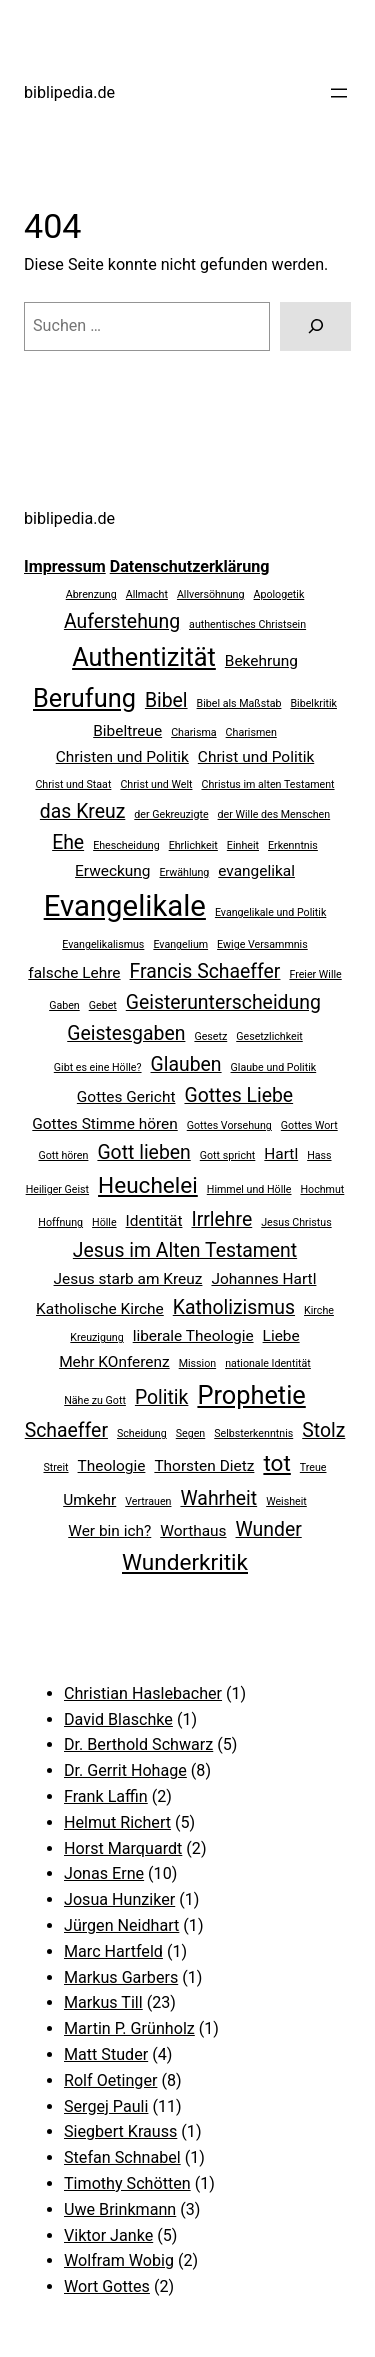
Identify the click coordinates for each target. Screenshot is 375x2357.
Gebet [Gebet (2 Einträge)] (103, 1005)
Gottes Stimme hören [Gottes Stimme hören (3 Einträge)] (104, 1124)
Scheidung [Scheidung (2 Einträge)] (142, 1433)
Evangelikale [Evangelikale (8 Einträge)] (125, 906)
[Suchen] (315, 327)
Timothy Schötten (127, 2183)
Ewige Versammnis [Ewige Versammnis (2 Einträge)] (262, 944)
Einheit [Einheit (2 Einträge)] (243, 845)
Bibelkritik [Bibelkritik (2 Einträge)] (313, 703)
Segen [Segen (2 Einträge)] (191, 1433)
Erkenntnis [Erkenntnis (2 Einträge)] (293, 845)
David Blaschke (118, 1719)
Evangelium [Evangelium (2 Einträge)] (180, 944)
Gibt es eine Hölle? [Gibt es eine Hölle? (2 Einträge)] (98, 1067)
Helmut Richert (117, 1822)
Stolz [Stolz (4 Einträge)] (323, 1430)
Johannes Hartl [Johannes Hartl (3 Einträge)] (263, 1279)
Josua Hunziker (119, 1899)
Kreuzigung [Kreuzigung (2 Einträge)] (96, 1337)
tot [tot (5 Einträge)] (276, 1463)
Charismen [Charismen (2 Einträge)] (251, 732)
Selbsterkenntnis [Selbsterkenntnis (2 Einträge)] (253, 1433)
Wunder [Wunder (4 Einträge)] (269, 1529)
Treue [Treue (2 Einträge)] (313, 1467)
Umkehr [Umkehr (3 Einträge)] (89, 1500)
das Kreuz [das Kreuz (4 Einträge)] (82, 811)
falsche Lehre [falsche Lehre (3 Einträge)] (74, 973)
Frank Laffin (106, 1796)
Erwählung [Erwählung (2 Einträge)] (185, 872)
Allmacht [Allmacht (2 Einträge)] (147, 594)
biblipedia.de (69, 92)
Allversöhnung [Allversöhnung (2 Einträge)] (211, 594)
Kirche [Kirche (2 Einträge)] (319, 1310)
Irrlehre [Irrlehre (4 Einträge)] (221, 1219)
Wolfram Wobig (119, 2260)
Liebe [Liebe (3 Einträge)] (281, 1336)
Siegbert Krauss (120, 2131)
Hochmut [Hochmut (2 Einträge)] (322, 1189)
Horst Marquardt (123, 1848)
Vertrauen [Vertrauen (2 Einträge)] (148, 1501)
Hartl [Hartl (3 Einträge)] (281, 1154)
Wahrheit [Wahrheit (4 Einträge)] (218, 1498)
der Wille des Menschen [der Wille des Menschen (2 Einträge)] (274, 814)
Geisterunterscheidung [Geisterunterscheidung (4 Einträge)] (223, 1002)
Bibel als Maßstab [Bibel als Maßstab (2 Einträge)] (239, 703)
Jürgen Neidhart (121, 1925)
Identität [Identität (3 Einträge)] (154, 1221)
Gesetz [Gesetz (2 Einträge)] (210, 1036)
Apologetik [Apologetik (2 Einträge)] (279, 594)
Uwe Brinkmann (120, 2209)
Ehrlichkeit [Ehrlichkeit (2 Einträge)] (193, 845)
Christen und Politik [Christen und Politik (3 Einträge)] (122, 757)
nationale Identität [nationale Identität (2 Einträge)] (268, 1363)
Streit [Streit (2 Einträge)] (56, 1467)
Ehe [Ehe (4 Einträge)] (68, 842)
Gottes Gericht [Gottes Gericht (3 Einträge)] (126, 1097)
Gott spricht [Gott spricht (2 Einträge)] (228, 1155)
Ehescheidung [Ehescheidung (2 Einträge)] (126, 845)
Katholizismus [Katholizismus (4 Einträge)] (234, 1307)
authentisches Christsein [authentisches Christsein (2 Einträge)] (247, 624)
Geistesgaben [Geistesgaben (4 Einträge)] (126, 1033)
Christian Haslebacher (143, 1693)
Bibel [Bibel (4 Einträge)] (166, 700)
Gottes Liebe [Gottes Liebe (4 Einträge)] (238, 1095)
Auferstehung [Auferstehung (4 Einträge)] (122, 621)
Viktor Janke (108, 2235)
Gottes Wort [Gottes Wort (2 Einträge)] (309, 1125)
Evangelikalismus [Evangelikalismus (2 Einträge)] (103, 944)
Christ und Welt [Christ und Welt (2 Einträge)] (156, 784)
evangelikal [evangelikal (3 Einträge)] (256, 871)
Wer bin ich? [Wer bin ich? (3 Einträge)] (109, 1531)
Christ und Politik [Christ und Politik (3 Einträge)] (256, 757)
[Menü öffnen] (339, 93)
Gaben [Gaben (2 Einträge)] (64, 1005)
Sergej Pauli (106, 2106)
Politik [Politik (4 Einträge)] (162, 1397)
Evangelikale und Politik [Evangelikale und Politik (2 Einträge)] (270, 912)
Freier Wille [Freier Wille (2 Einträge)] (315, 974)
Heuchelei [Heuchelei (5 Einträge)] (148, 1185)
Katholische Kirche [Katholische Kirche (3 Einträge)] (100, 1309)
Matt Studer (106, 2054)
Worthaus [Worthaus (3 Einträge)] (193, 1531)
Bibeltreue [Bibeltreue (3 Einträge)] (127, 731)
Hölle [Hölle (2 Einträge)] (104, 1222)
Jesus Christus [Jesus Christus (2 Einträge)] (296, 1222)
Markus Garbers (121, 1977)
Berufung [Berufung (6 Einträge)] (84, 698)
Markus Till (103, 2002)
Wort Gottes (107, 2286)
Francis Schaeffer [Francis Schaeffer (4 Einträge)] (205, 971)
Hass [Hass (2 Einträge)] (319, 1155)
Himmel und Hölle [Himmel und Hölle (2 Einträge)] (249, 1189)
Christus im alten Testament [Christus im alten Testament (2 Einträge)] (267, 784)
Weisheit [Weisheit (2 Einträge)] (286, 1501)
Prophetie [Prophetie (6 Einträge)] (251, 1395)
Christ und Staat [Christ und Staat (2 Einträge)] (73, 784)
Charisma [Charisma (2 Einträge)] (193, 732)
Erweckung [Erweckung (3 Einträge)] (112, 871)
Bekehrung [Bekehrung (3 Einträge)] (261, 661)
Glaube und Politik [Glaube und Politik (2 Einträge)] (274, 1067)
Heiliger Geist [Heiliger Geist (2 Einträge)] (57, 1189)
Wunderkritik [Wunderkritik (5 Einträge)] (185, 1562)
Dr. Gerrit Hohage (125, 1770)
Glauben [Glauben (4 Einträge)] (186, 1064)
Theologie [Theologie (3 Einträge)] (112, 1466)
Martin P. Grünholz (129, 2028)
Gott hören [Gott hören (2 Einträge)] (63, 1155)
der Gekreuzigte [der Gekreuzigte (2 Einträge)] (171, 814)
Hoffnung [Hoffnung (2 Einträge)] (60, 1222)
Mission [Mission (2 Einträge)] (197, 1363)
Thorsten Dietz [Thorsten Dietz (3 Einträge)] (204, 1466)
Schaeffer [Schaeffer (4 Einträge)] (66, 1430)
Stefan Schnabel (122, 2157)
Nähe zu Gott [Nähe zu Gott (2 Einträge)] (95, 1400)
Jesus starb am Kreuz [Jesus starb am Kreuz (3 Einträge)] (128, 1279)
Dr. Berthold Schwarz (138, 1744)
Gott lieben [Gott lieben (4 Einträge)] (143, 1152)
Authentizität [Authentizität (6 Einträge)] (144, 657)
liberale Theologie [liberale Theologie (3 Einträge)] (193, 1336)
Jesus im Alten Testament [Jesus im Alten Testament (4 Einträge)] (185, 1250)
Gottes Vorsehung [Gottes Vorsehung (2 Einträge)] (229, 1125)
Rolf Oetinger (110, 2080)
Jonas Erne (104, 1873)
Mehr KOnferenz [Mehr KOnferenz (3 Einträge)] (114, 1362)
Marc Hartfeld (113, 1951)
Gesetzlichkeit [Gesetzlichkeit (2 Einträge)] (269, 1036)
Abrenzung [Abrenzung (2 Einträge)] (91, 594)
